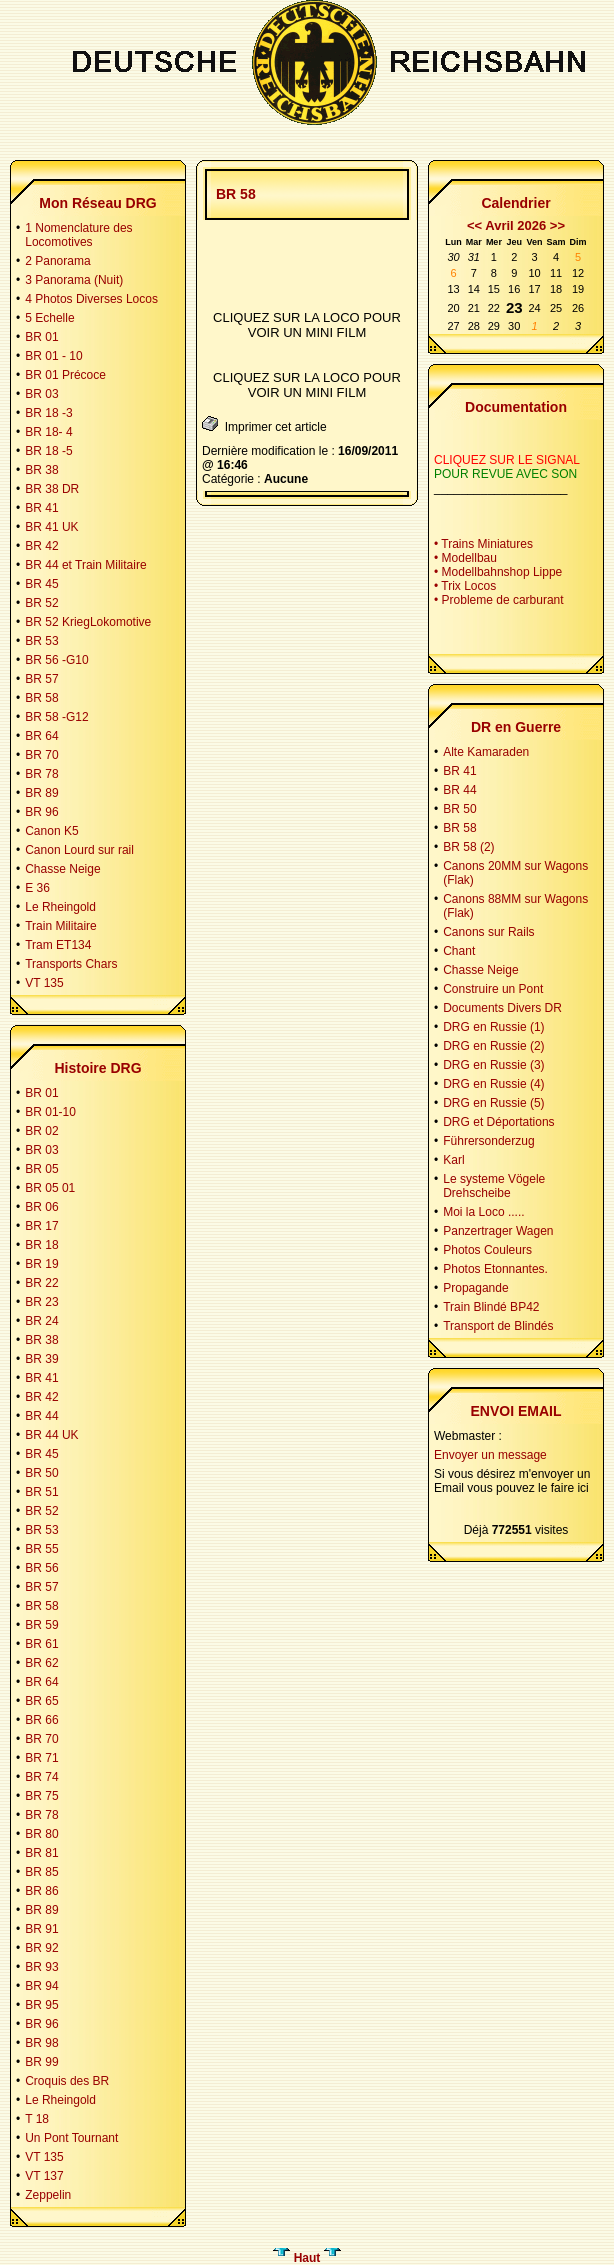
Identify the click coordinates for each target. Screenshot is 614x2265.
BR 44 (41, 1416)
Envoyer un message (490, 1455)
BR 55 (41, 1549)
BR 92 (41, 1948)
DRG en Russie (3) (493, 1065)
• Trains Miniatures (483, 544)
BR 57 (41, 679)
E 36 (37, 888)
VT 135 (44, 983)
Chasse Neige (62, 869)
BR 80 (41, 1834)
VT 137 (44, 2176)
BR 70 (41, 755)
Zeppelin (48, 2195)
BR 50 (41, 1473)
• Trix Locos (465, 586)
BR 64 (41, 736)
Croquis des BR (67, 2081)
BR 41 (41, 508)
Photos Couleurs (487, 1250)
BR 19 (41, 1264)
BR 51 (41, 1492)
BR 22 (41, 1283)
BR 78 (41, 774)
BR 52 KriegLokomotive (88, 622)
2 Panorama (57, 261)
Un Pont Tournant (71, 2138)
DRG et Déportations (498, 1122)
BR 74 (41, 1777)
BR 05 (41, 1169)
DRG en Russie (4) (493, 1084)
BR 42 (41, 546)
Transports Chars (71, 964)
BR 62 (41, 1663)
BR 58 (41, 698)
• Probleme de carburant (499, 600)
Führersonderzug (488, 1141)
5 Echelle (49, 318)
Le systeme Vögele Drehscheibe (494, 1186)
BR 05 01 (50, 1188)
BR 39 (41, 1359)
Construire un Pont (493, 989)
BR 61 (41, 1644)
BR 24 (41, 1321)
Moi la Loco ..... (483, 1212)
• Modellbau (465, 558)
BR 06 (41, 1207)
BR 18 (41, 1245)
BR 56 (41, 1568)
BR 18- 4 (48, 432)
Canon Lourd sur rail (79, 850)
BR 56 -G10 (56, 660)
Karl (453, 1160)
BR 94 (41, 1986)
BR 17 (41, 1226)
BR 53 (41, 641)
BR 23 (41, 1302)
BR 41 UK (51, 527)
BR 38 (41, 470)
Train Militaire (61, 926)
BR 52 (41, 603)
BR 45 (41, 584)
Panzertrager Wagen (498, 1231)
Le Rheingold (60, 907)
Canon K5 (51, 831)
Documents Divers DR (502, 1008)
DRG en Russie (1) (493, 1027)
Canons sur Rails (488, 932)
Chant (459, 951)
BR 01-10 (50, 1112)
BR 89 (41, 793)
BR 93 (41, 1967)
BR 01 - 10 (53, 356)
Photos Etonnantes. (495, 1269)
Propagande (475, 1288)
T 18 (37, 2119)
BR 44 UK (51, 1435)
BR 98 (41, 2043)
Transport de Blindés (498, 1326)
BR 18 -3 (48, 413)
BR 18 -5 (48, 451)
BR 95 (41, 2005)
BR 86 (41, 1891)
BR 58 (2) (468, 847)
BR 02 (41, 1131)
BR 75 (41, 1796)
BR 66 (41, 1720)
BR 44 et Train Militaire (85, 565)
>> (557, 225)
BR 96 (41, 812)
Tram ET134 (58, 945)
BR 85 (41, 1872)
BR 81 (41, 1853)
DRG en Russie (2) (493, 1046)
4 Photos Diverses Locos (91, 299)
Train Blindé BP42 (491, 1307)
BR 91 (41, 1929)
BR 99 (41, 2062)
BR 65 (41, 1701)
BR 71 (41, 1758)
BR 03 (41, 394)
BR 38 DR (52, 489)
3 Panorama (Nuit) (74, 280)
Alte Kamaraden (486, 752)
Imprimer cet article (264, 424)
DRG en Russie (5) (493, 1103)
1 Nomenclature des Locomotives (78, 235)
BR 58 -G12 (56, 717)
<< (474, 225)
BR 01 (41, 337)
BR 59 (41, 1625)
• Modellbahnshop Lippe (498, 572)
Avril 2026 (515, 225)
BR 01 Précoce (65, 375)
